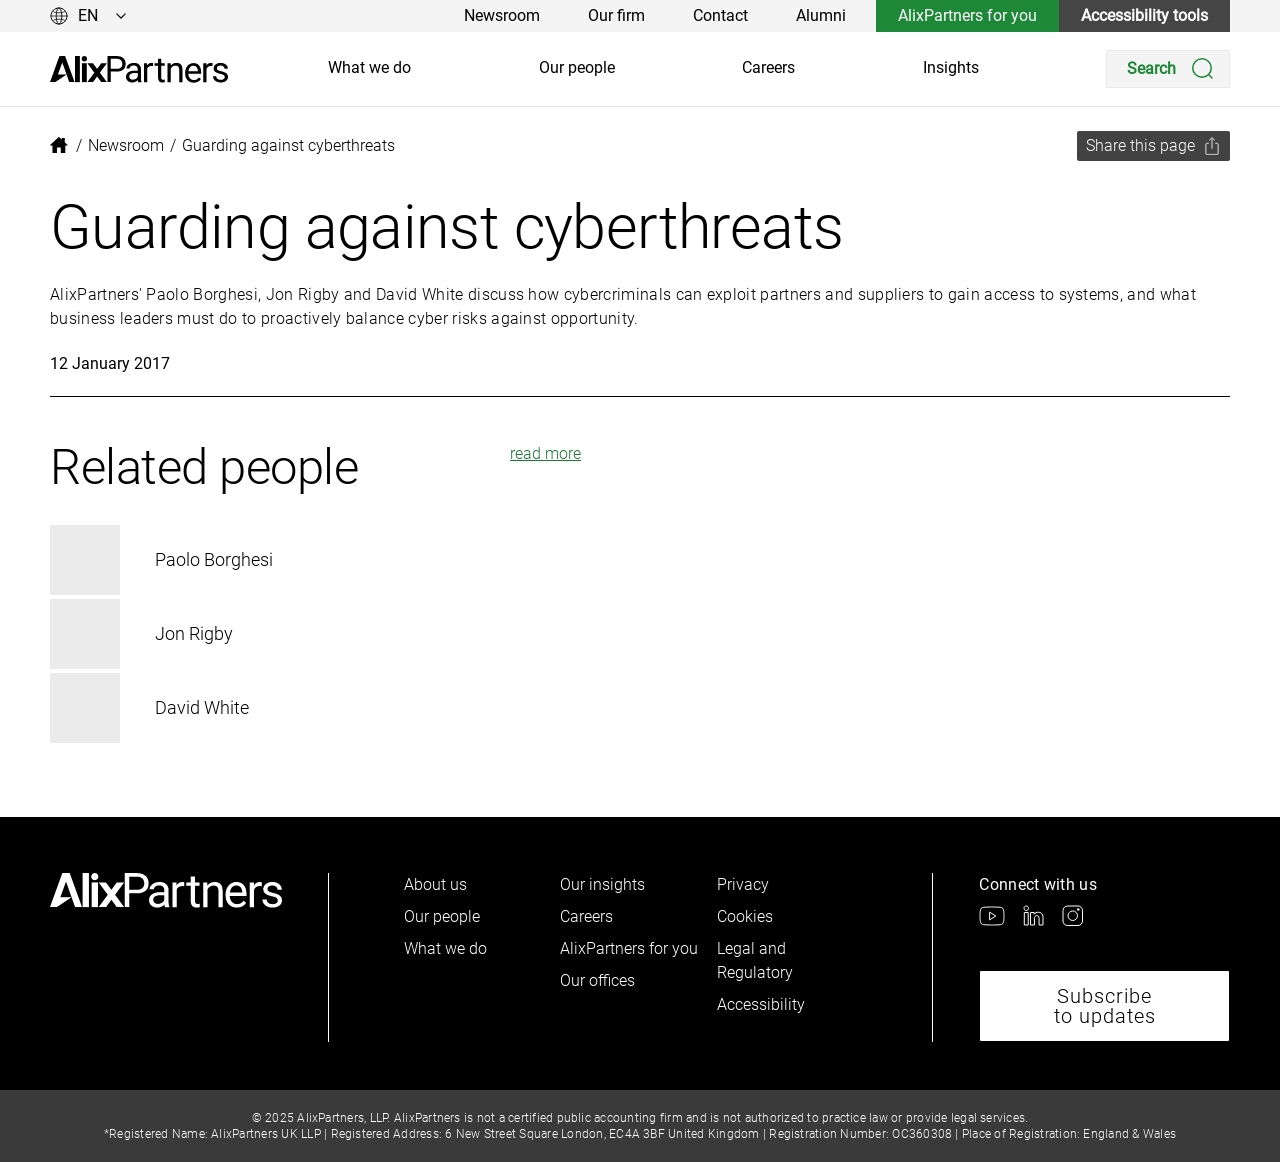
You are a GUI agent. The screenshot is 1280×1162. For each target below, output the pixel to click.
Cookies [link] (745, 916)
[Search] (1168, 69)
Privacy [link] (743, 884)
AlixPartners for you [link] (967, 15)
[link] (139, 69)
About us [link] (435, 884)
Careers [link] (768, 67)
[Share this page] (1153, 146)
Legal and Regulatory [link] (755, 960)
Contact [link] (720, 15)
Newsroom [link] (502, 15)
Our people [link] (577, 67)
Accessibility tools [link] (1144, 15)
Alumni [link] (821, 15)
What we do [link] (369, 67)
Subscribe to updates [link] (1105, 1006)
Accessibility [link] (761, 1004)
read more (545, 453)
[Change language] (88, 16)
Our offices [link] (597, 980)
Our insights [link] (602, 884)
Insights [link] (951, 67)
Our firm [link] (616, 15)
